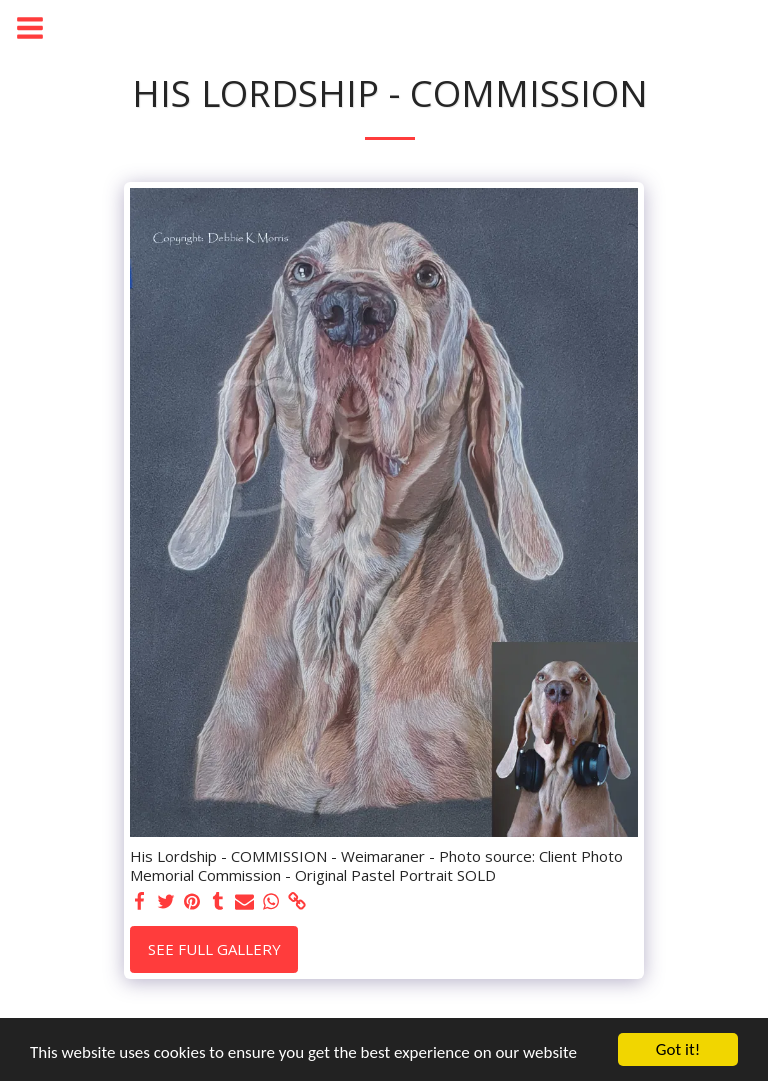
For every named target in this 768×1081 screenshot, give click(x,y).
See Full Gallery (214, 949)
